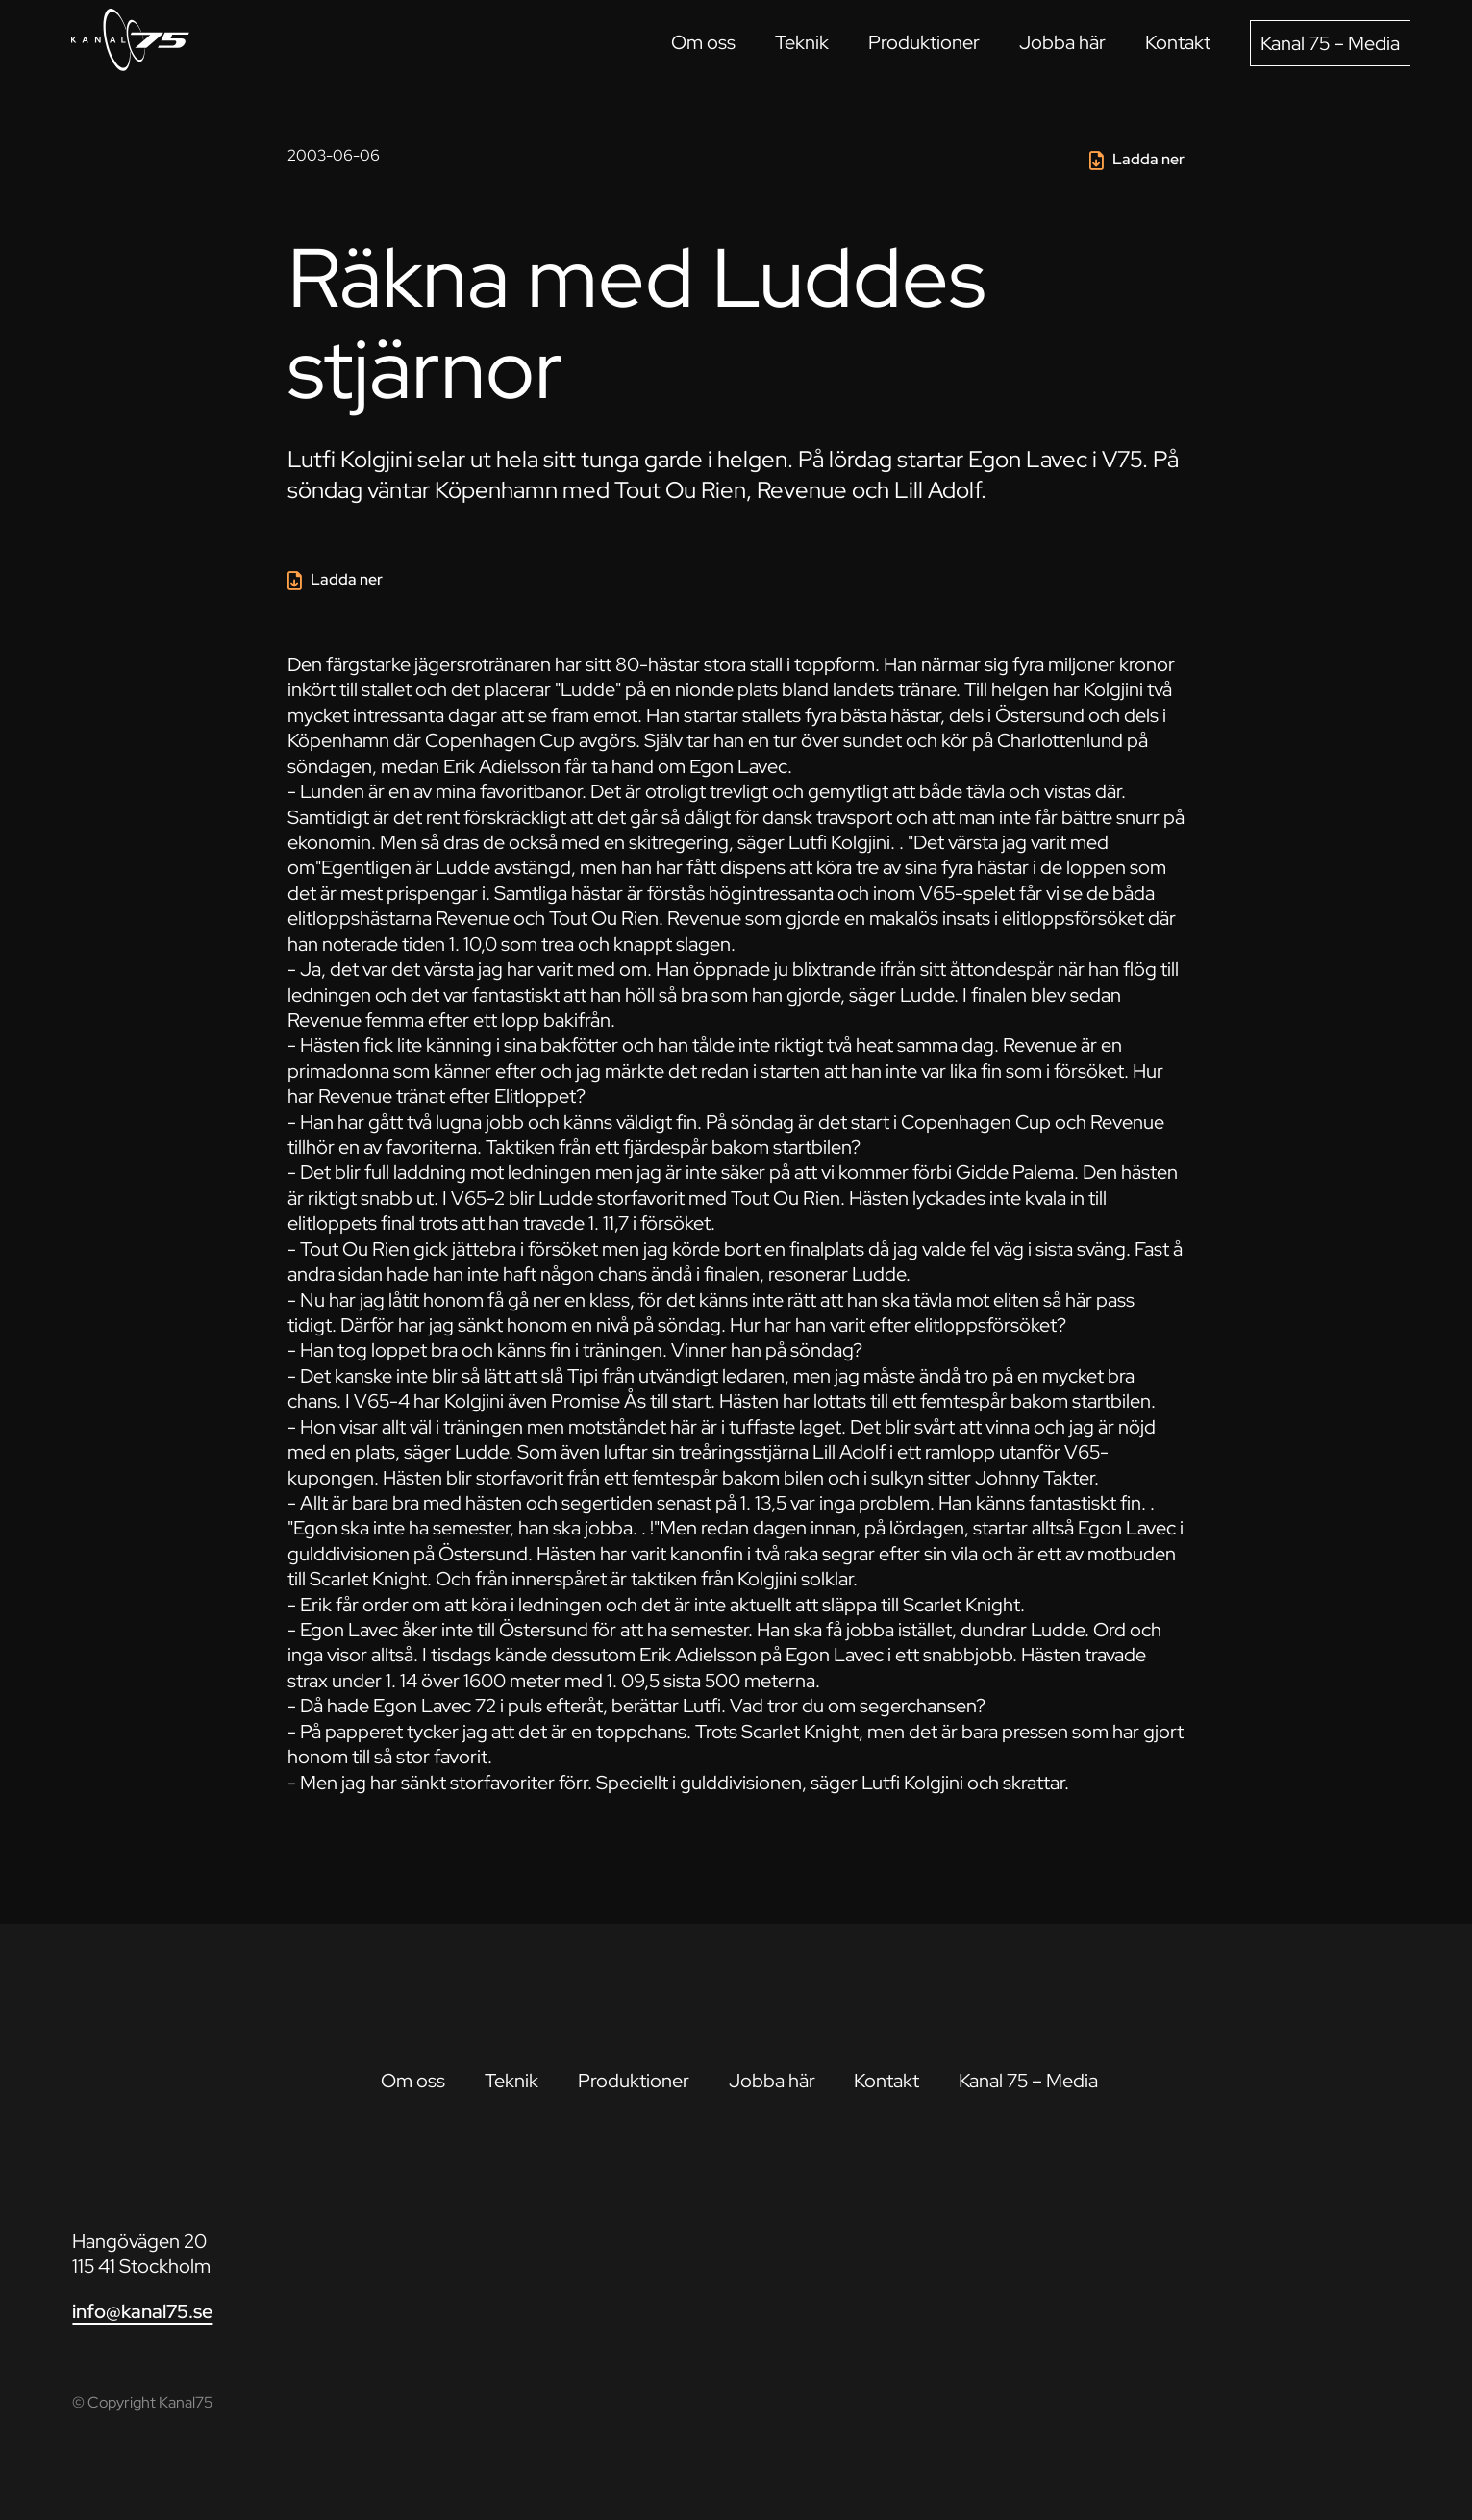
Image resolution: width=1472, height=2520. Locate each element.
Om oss (703, 42)
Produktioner (924, 42)
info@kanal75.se (142, 2311)
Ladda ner (1148, 158)
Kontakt (1177, 42)
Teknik (802, 42)
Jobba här (1062, 42)
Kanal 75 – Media (1330, 43)
